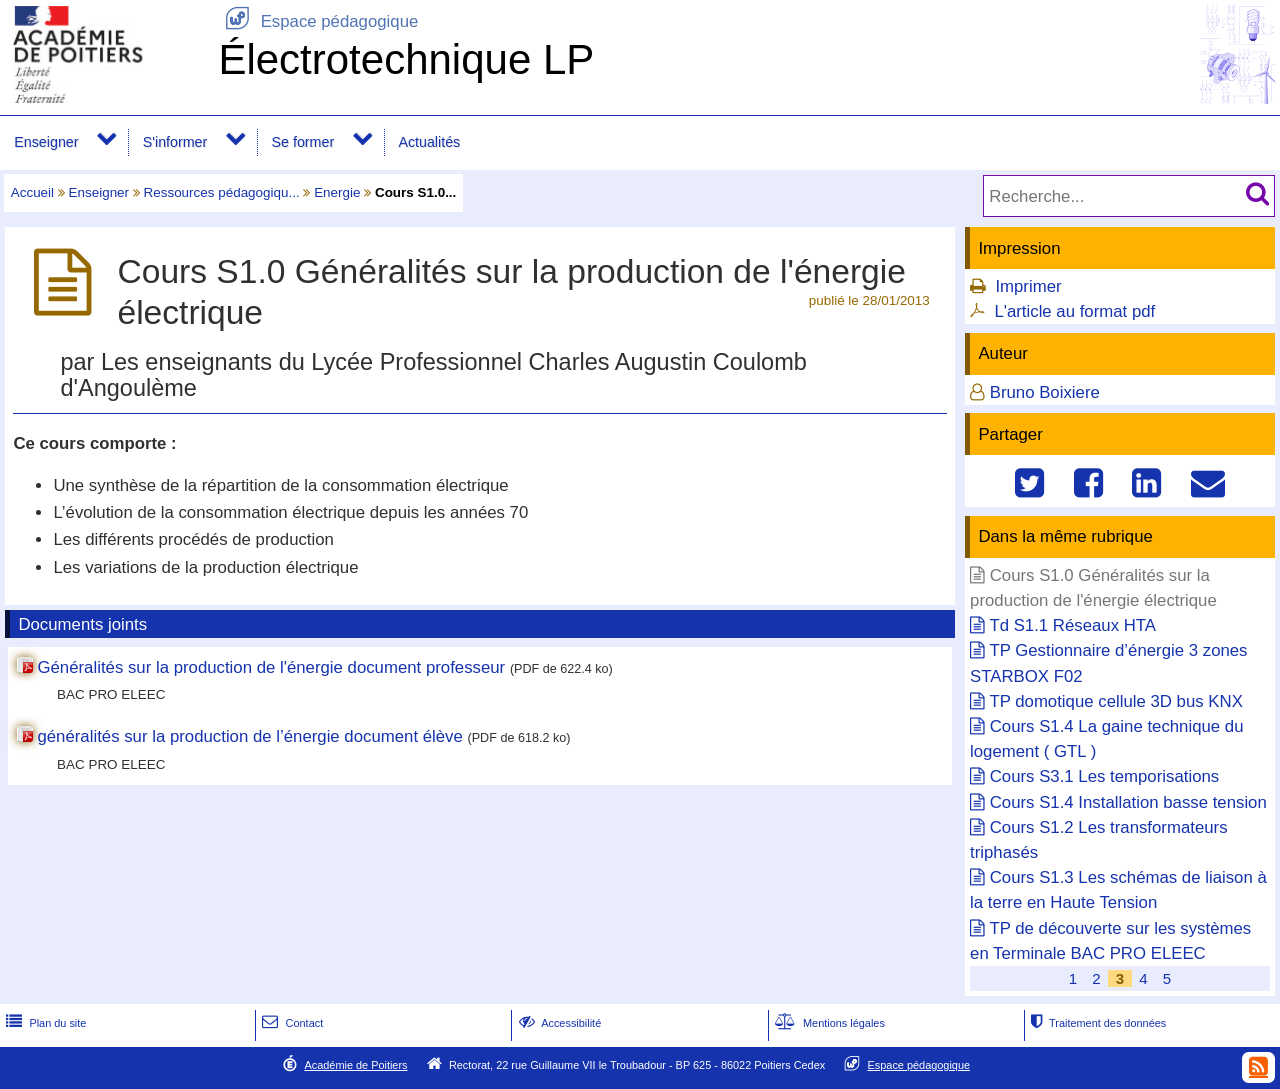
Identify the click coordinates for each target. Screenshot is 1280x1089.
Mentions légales (828, 1023)
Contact (290, 1023)
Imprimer (1028, 286)
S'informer (175, 142)
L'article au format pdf (1074, 311)
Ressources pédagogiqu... (222, 192)
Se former (303, 142)
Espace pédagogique (318, 21)
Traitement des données (1096, 1023)
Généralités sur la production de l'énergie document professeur (271, 667)
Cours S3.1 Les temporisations (1104, 776)
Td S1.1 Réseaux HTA (1072, 625)
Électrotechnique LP (406, 59)
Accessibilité (558, 1023)
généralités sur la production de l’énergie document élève (249, 736)
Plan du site (44, 1023)
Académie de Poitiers (355, 1065)
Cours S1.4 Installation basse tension (1128, 802)
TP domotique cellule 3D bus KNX (1115, 701)
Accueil (32, 192)
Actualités (429, 142)
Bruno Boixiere (1045, 392)
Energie (337, 192)
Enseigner (46, 142)
